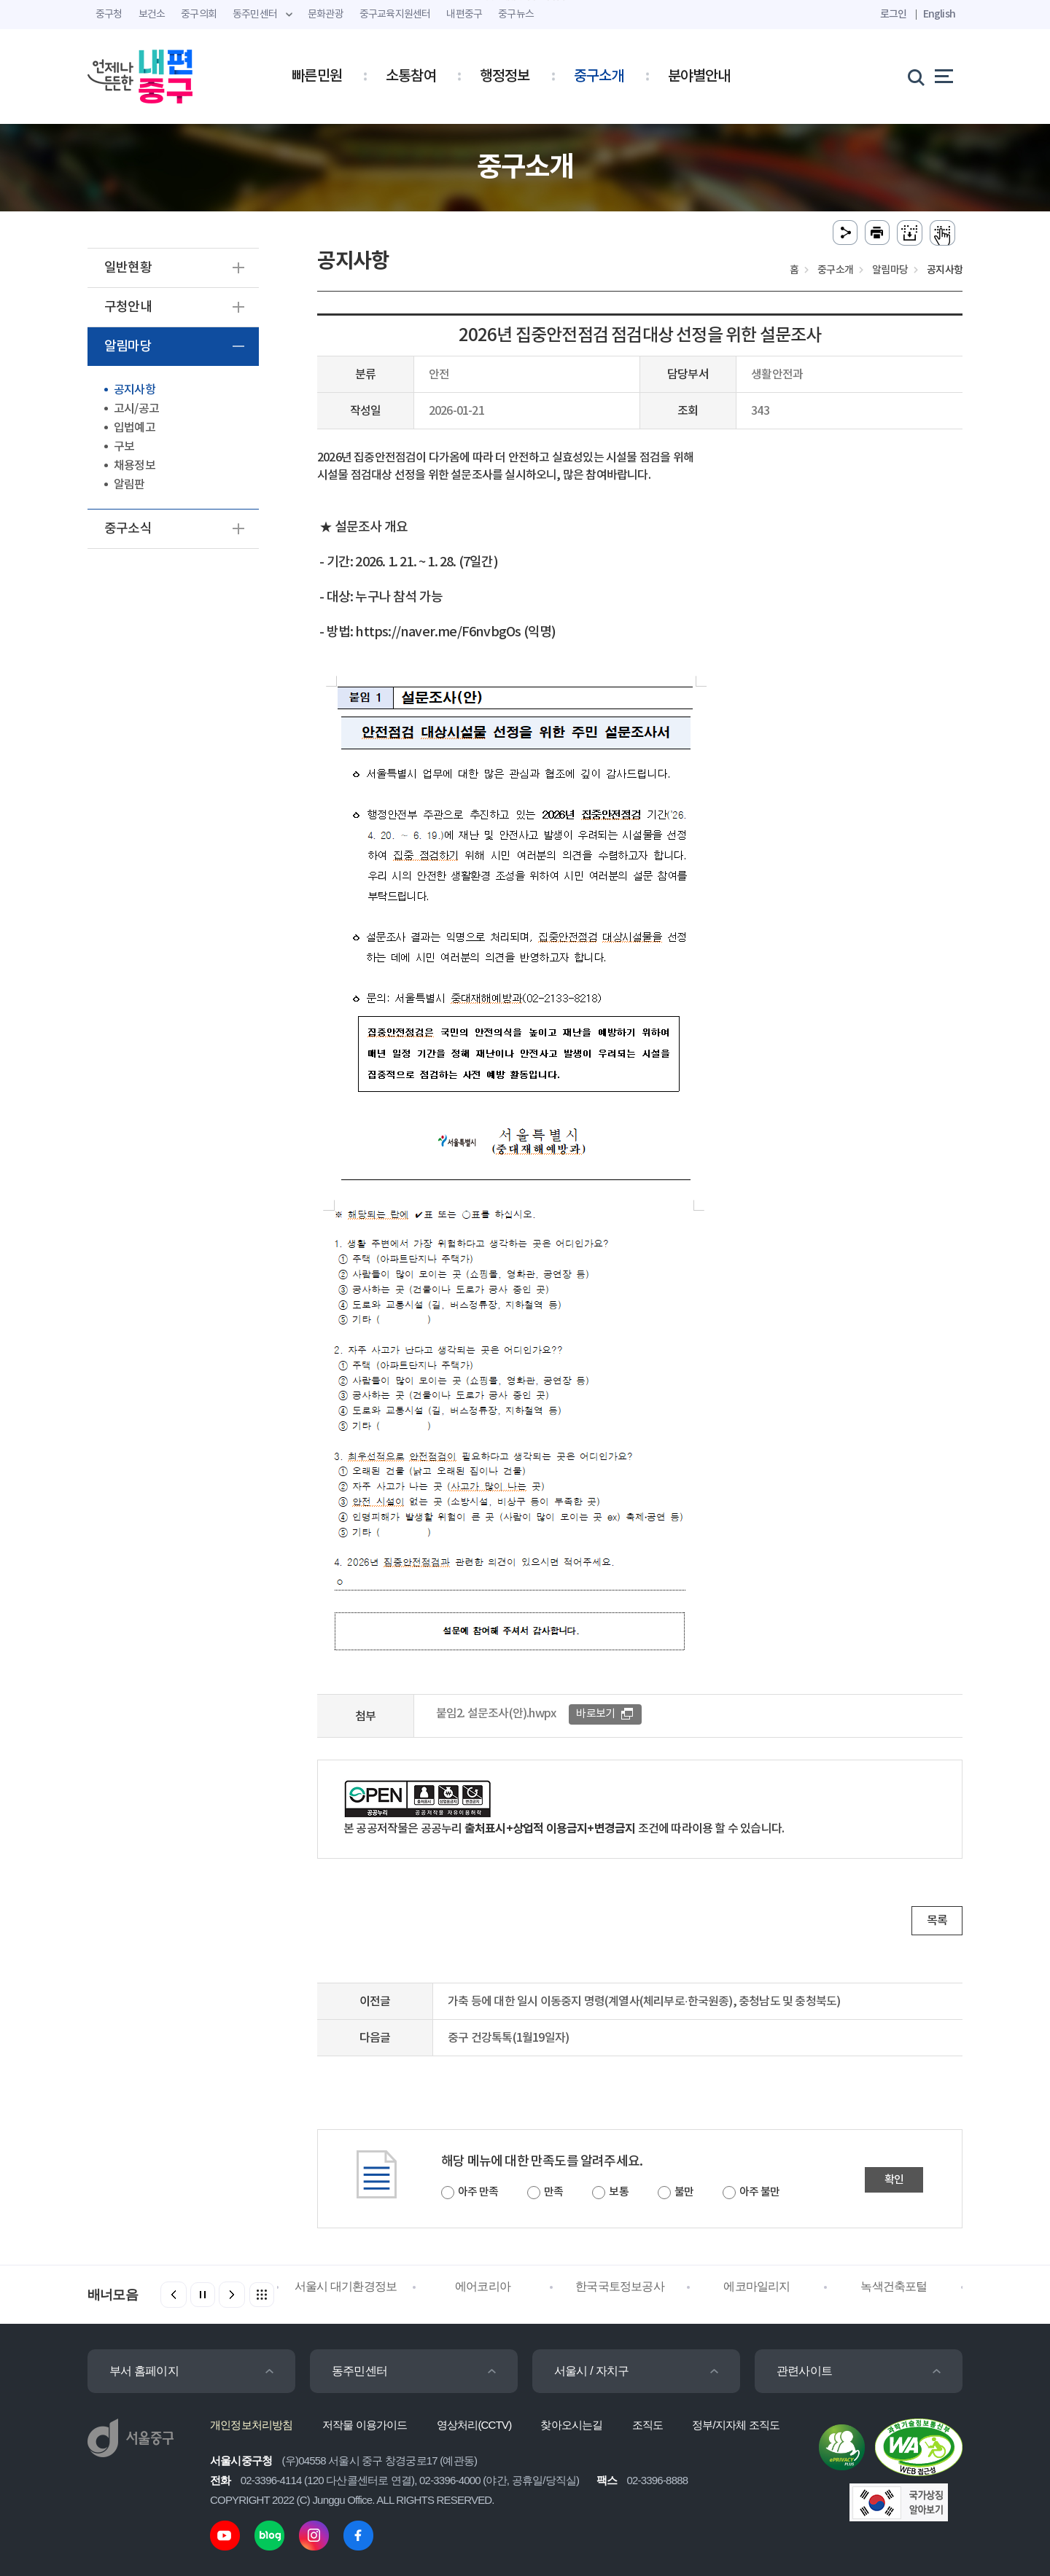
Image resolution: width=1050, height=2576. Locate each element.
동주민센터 (359, 2371)
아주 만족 (478, 2192)
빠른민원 (317, 76)
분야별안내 (699, 76)
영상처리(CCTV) (474, 2425)
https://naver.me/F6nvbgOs (439, 632)
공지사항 (134, 390)
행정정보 (505, 76)
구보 (124, 446)
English (939, 14)
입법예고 (134, 427)
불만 (683, 2192)
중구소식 (128, 528)
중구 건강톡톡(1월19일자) (508, 2038)
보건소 (152, 14)
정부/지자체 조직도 (735, 2425)
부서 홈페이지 (144, 2371)
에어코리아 (482, 2286)
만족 (553, 2192)
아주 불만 (759, 2192)
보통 (618, 2192)
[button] (232, 2295)
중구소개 (599, 76)
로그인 (893, 14)
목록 (937, 1920)
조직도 (648, 2425)
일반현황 (128, 268)
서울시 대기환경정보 (346, 2286)
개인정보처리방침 (251, 2425)
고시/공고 (136, 408)
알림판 (129, 484)
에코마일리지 (756, 2286)
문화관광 (325, 14)
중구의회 (199, 14)
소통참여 (411, 76)
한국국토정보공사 (619, 2286)
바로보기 (595, 1714)
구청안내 (128, 307)
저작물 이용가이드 (365, 2425)
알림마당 (128, 346)
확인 (893, 2180)
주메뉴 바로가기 (525, 0)
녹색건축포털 (893, 2286)
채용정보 (134, 465)
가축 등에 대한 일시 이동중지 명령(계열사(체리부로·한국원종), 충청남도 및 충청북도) (644, 2001)
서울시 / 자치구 (591, 2371)
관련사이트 (804, 2371)
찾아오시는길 (571, 2425)
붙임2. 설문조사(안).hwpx (496, 1713)
